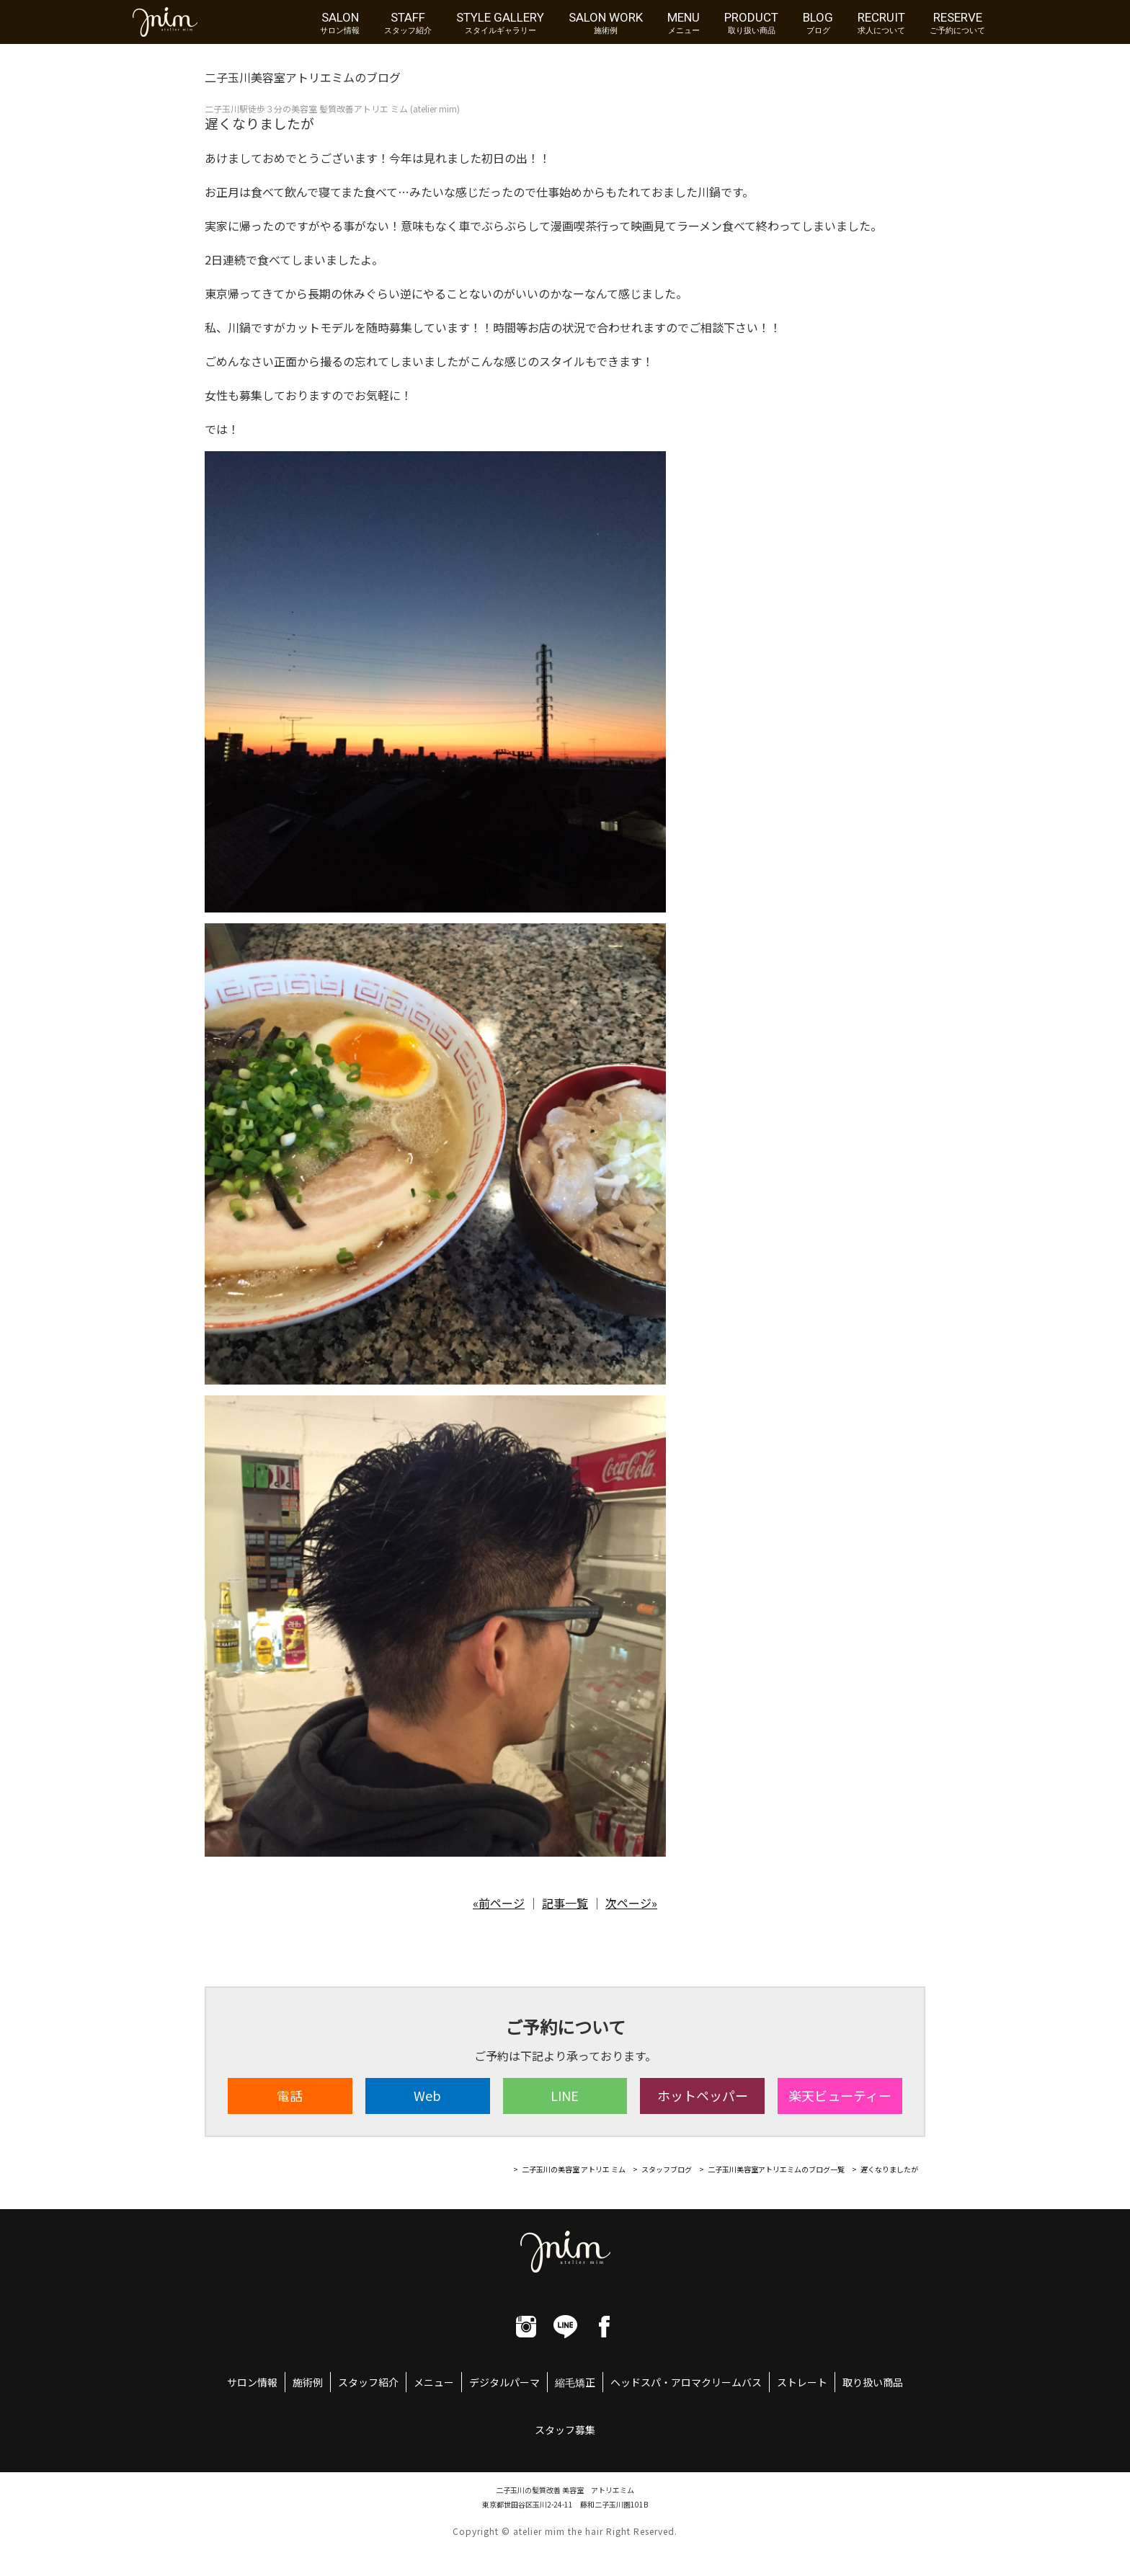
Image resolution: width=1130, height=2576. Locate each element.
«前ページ (499, 1902)
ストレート (802, 2382)
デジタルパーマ (504, 2382)
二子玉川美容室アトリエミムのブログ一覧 (776, 2169)
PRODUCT (751, 22)
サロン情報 (252, 2382)
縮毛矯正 (575, 2382)
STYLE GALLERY (500, 22)
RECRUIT (881, 22)
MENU (683, 22)
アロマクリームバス (716, 2382)
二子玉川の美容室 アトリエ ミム (574, 2169)
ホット (702, 2095)
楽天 (839, 2095)
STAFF (408, 22)
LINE (565, 2095)
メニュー (434, 2382)
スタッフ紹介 (368, 2382)
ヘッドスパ (635, 2382)
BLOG (818, 22)
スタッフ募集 (565, 2429)
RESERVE (957, 22)
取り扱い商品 (872, 2382)
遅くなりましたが (889, 2169)
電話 (290, 2095)
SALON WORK (606, 22)
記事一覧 (565, 1902)
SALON (340, 22)
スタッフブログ (666, 2169)
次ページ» (631, 1902)
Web (427, 2095)
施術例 (308, 2382)
